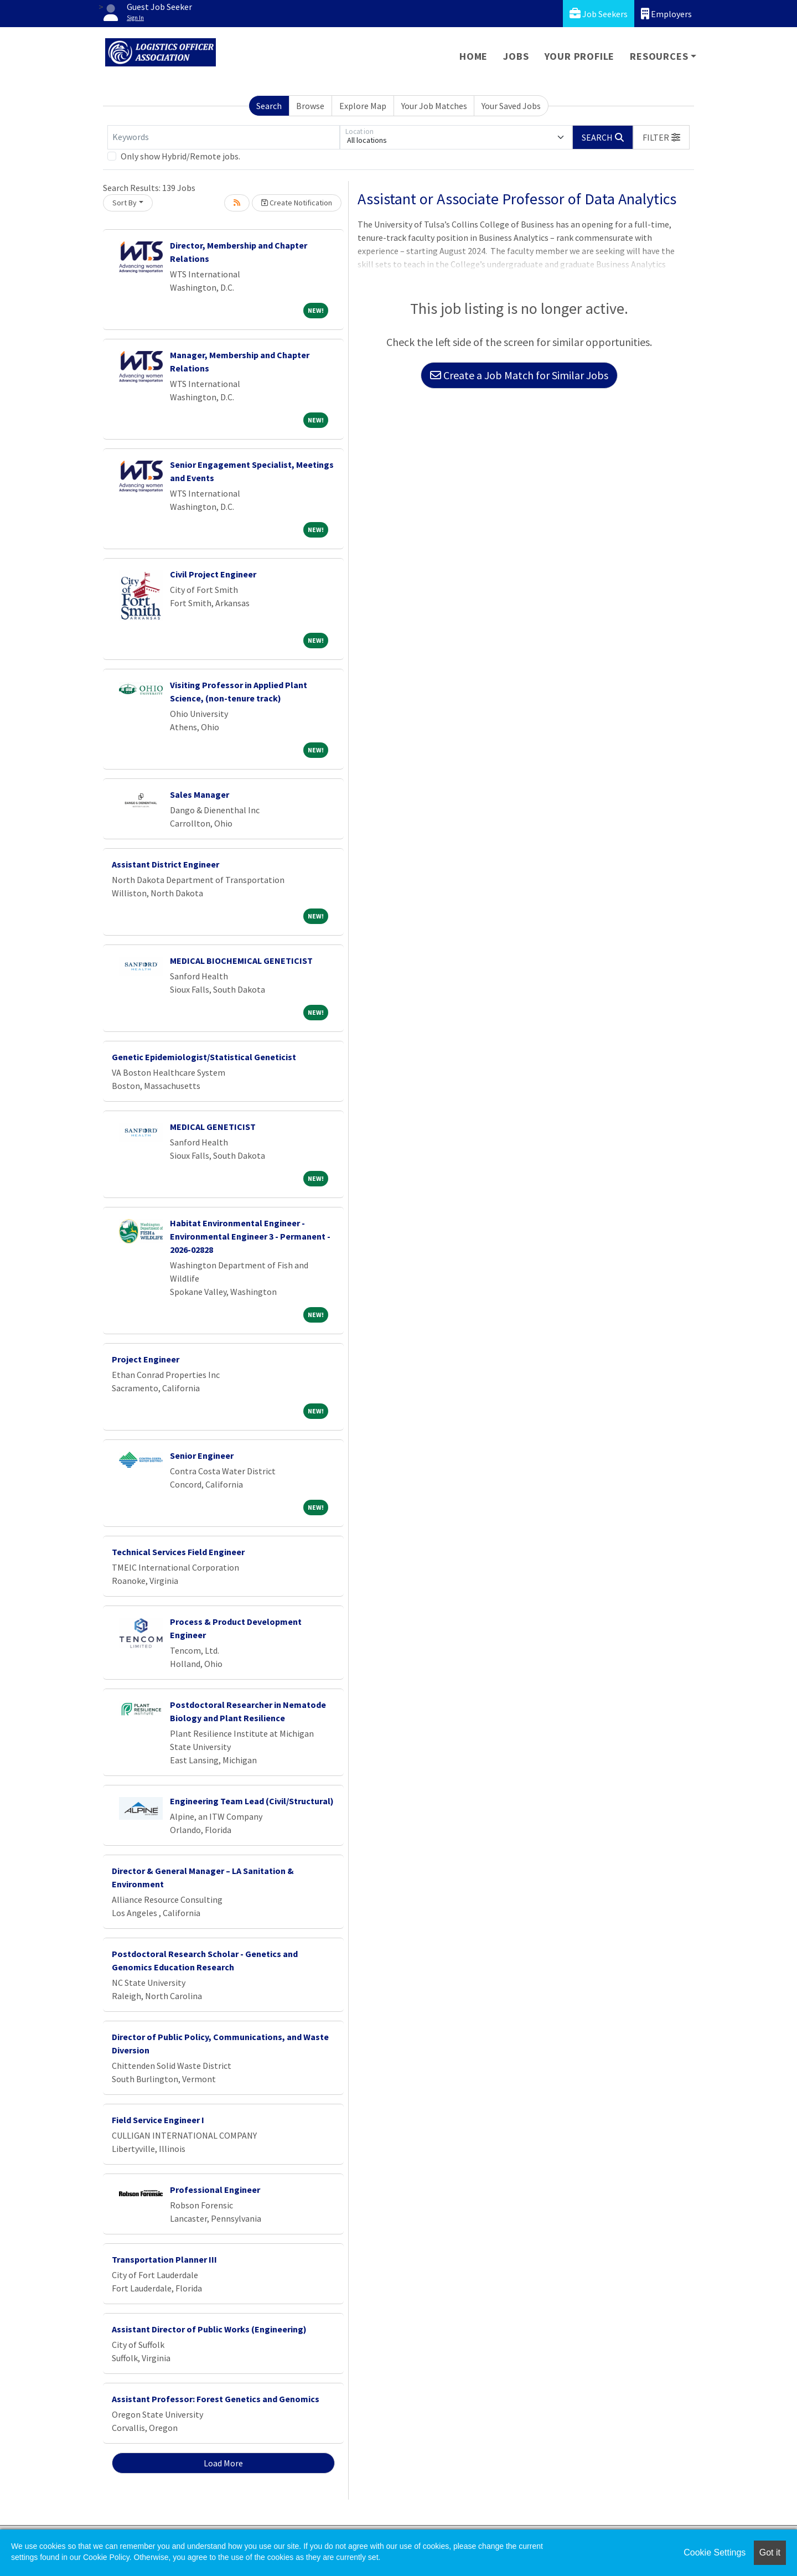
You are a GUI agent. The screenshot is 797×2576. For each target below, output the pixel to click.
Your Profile (580, 56)
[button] (661, 137)
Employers (666, 13)
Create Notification (296, 203)
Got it (769, 2552)
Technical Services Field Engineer (178, 1551)
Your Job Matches (434, 105)
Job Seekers (599, 13)
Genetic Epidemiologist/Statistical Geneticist (204, 1056)
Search (269, 105)
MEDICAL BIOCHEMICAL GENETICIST (241, 960)
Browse (310, 105)
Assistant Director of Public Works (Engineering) (209, 2329)
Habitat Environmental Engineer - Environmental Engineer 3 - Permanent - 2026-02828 (250, 1236)
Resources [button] (659, 56)
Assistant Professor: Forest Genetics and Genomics (215, 2398)
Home (473, 56)
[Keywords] (223, 137)
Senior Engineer (202, 1455)
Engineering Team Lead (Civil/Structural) (252, 1800)
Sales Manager (199, 794)
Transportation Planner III (164, 2259)
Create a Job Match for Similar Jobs (519, 375)
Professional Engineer (215, 2189)
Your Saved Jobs (511, 105)
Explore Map (362, 105)
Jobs (516, 56)
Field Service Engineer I (158, 2119)
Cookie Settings (715, 2552)
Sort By (124, 203)
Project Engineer (145, 1359)
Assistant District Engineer (165, 864)
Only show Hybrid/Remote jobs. (180, 156)
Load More (223, 2463)
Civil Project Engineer (213, 574)
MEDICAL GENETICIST (213, 1126)
